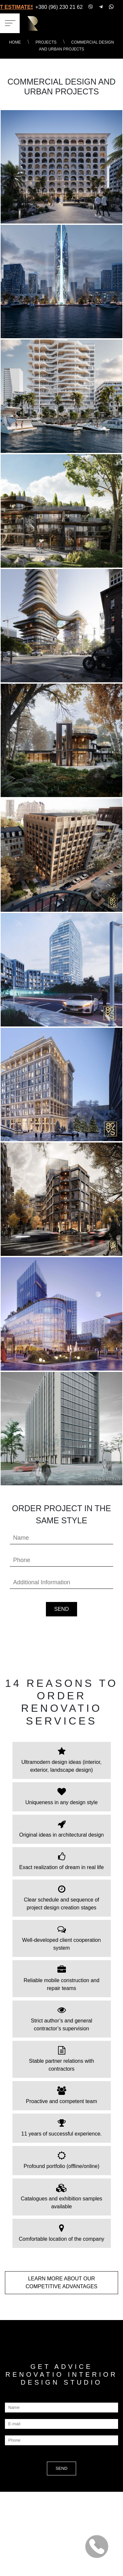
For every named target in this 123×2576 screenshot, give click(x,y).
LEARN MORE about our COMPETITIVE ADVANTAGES (61, 2282)
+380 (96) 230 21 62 (59, 7)
